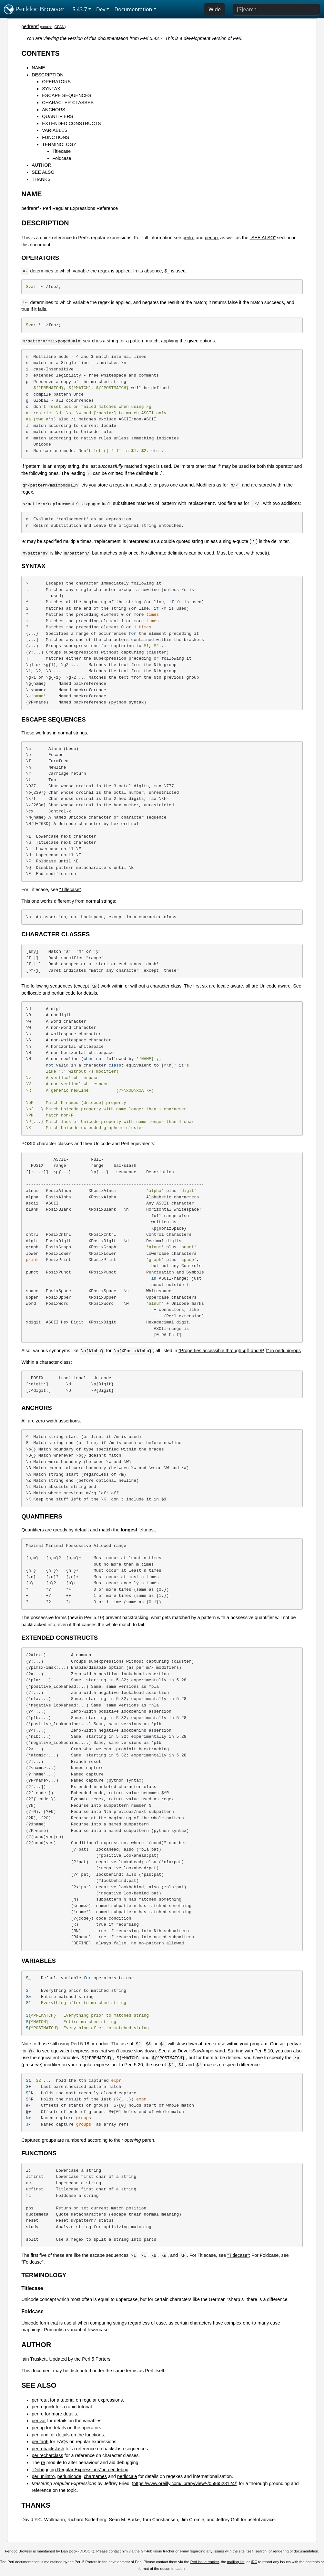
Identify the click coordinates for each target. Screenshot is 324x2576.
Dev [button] (101, 9)
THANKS (41, 179)
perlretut (40, 2400)
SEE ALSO (43, 172)
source (47, 27)
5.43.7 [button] (80, 9)
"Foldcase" (32, 2262)
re (43, 2462)
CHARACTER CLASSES (68, 102)
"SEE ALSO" (263, 237)
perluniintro (43, 2476)
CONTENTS (40, 53)
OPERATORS (56, 81)
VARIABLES (54, 130)
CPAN (60, 27)
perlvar (294, 2043)
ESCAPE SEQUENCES (66, 95)
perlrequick (43, 2406)
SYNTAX (51, 88)
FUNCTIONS (55, 137)
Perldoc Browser (34, 9)
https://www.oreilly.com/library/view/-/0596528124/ (184, 2483)
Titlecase (61, 151)
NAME (38, 67)
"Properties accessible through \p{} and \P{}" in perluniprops (239, 1350)
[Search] (276, 9)
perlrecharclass (47, 2455)
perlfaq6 (40, 2441)
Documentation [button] (133, 9)
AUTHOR (41, 165)
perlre (189, 237)
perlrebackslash (48, 2448)
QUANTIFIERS (57, 116)
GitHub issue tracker (157, 2551)
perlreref (30, 26)
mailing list (236, 2562)
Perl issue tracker (204, 2562)
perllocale (31, 993)
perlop (211, 237)
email (184, 2551)
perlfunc (40, 2434)
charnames (95, 2476)
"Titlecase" (70, 889)
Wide (214, 9)
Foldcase (61, 158)
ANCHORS (53, 109)
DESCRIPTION (47, 74)
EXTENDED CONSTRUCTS (71, 123)
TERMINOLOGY (59, 144)
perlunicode (64, 993)
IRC (254, 2562)
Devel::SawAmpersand (201, 2050)
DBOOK (86, 2551)
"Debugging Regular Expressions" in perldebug (80, 2469)
